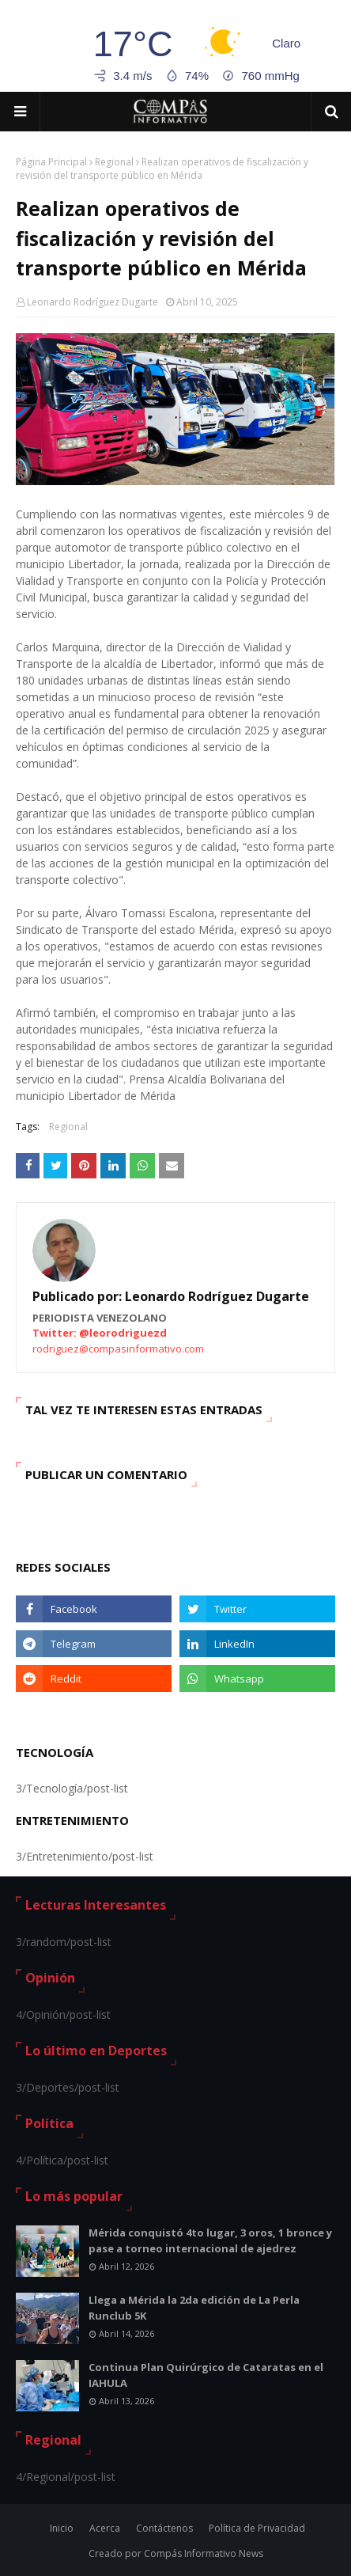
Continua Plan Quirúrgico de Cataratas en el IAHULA (206, 2375)
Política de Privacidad (257, 2528)
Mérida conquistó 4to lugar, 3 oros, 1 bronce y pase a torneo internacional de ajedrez (210, 2240)
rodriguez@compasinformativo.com (118, 1348)
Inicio (62, 2528)
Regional (114, 162)
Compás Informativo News (203, 2553)
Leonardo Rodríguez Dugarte (92, 302)
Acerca (104, 2528)
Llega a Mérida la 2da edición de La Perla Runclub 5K (194, 2308)
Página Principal (51, 162)
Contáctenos (164, 2528)
